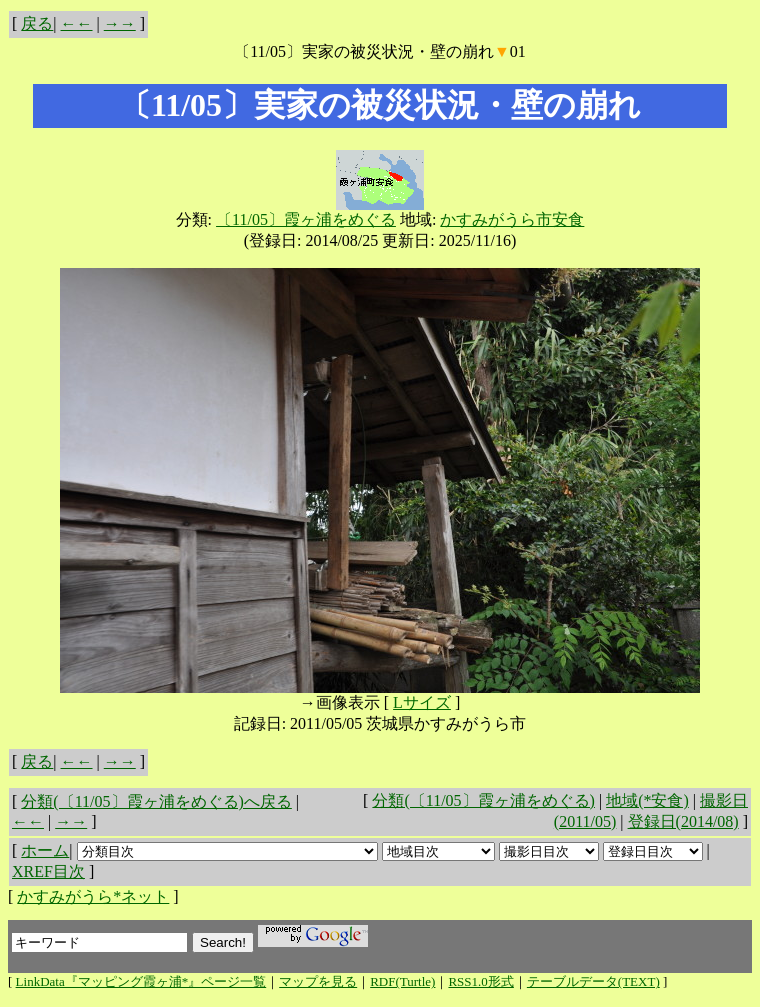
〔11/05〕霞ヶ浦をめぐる (306, 219)
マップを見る (318, 981)
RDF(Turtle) (402, 981)
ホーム (45, 850)
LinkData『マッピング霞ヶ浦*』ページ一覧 (141, 981)
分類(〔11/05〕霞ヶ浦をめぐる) (483, 800)
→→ (120, 23)
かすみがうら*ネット (93, 896)
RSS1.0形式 (480, 981)
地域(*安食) (647, 800)
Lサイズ (422, 702)
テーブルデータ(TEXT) (593, 981)
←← (77, 23)
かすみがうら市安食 (512, 219)
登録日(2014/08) (683, 821)
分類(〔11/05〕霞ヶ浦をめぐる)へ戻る (156, 801)
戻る (37, 23)
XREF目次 (48, 871)
